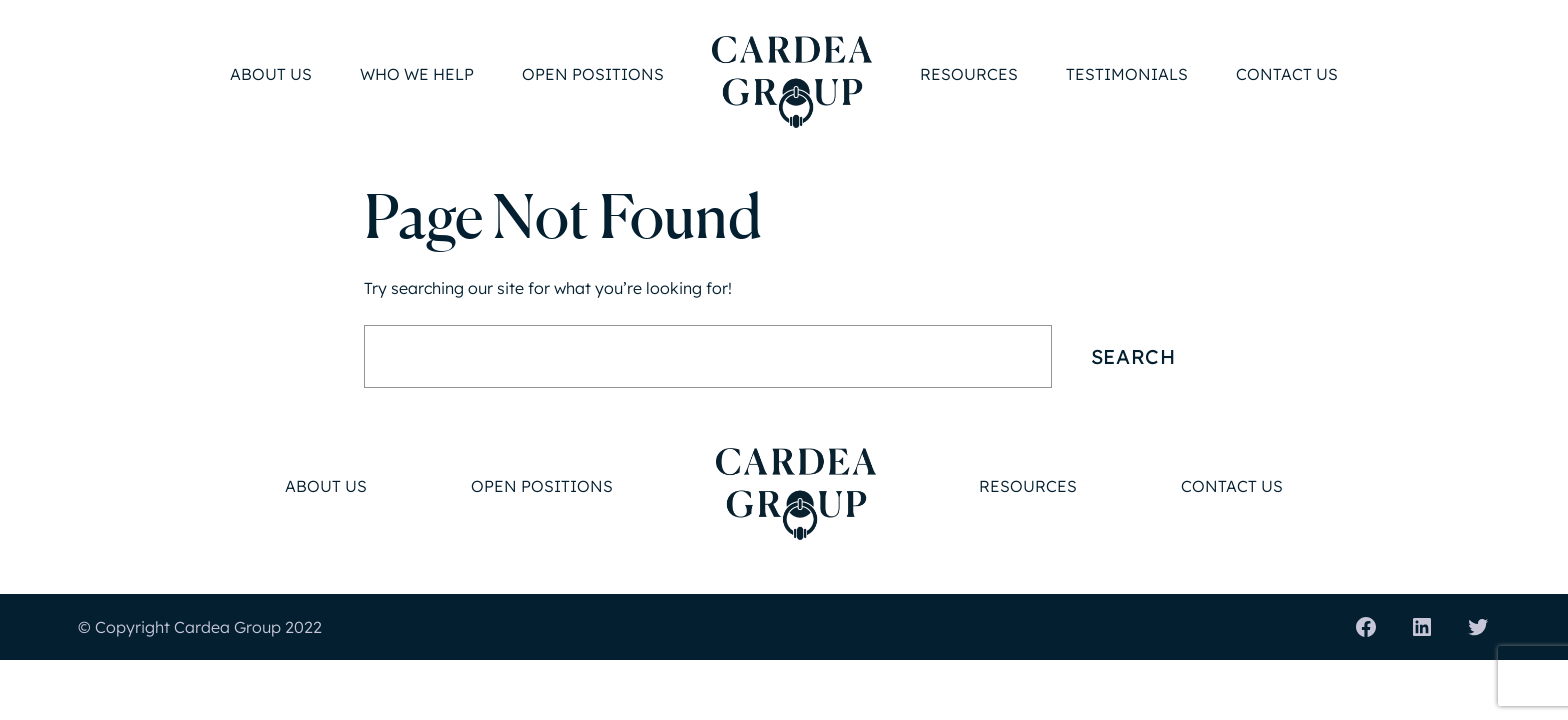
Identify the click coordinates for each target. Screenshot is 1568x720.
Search (1133, 356)
